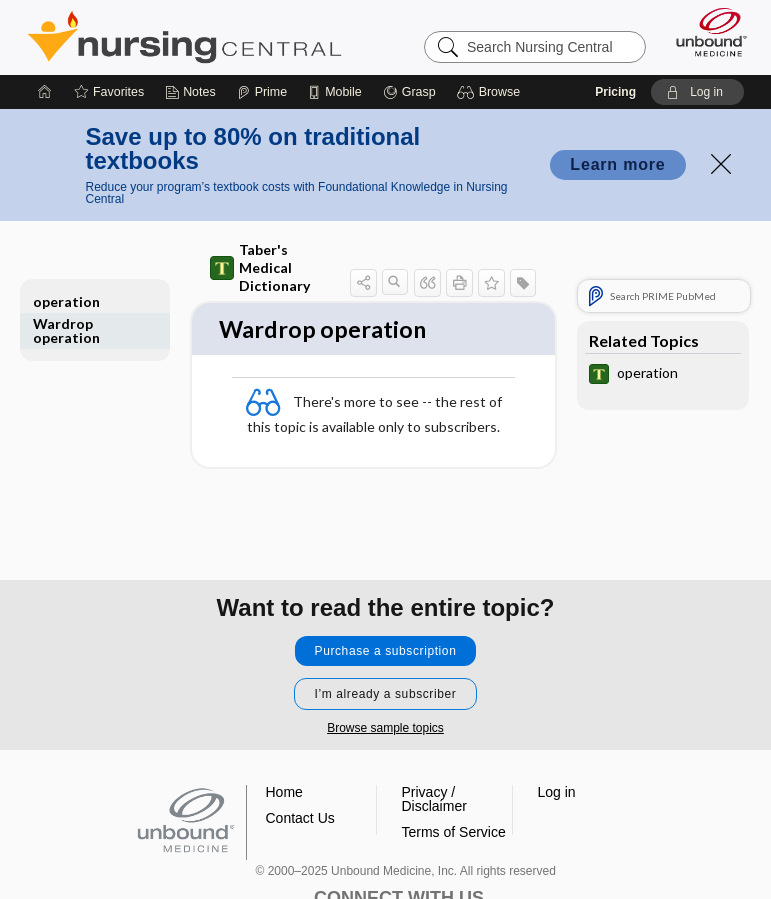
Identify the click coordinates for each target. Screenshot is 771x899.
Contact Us (300, 818)
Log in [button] (557, 792)
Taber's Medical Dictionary (260, 267)
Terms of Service (454, 832)
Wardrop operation (66, 330)
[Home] (45, 92)
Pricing (615, 92)
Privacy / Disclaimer (434, 799)
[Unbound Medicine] (705, 32)
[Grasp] (409, 92)
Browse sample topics (385, 728)
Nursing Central (184, 37)
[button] (491, 92)
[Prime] (262, 92)
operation (66, 301)
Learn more (617, 164)
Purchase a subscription (386, 651)
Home (284, 792)
